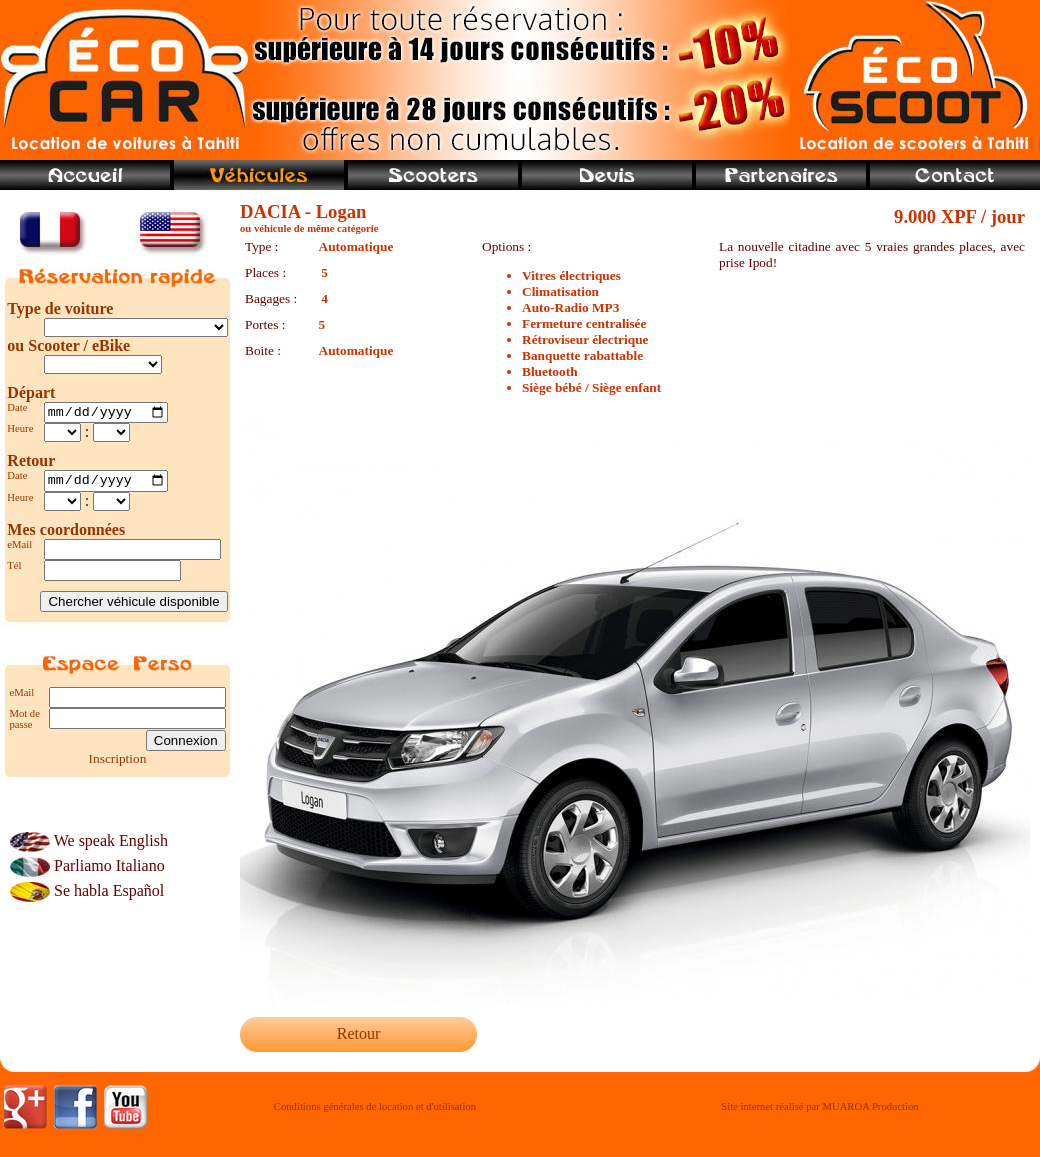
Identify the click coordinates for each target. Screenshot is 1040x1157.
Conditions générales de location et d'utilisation (375, 1106)
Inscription (118, 763)
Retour (359, 1033)
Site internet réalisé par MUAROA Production (819, 1106)
